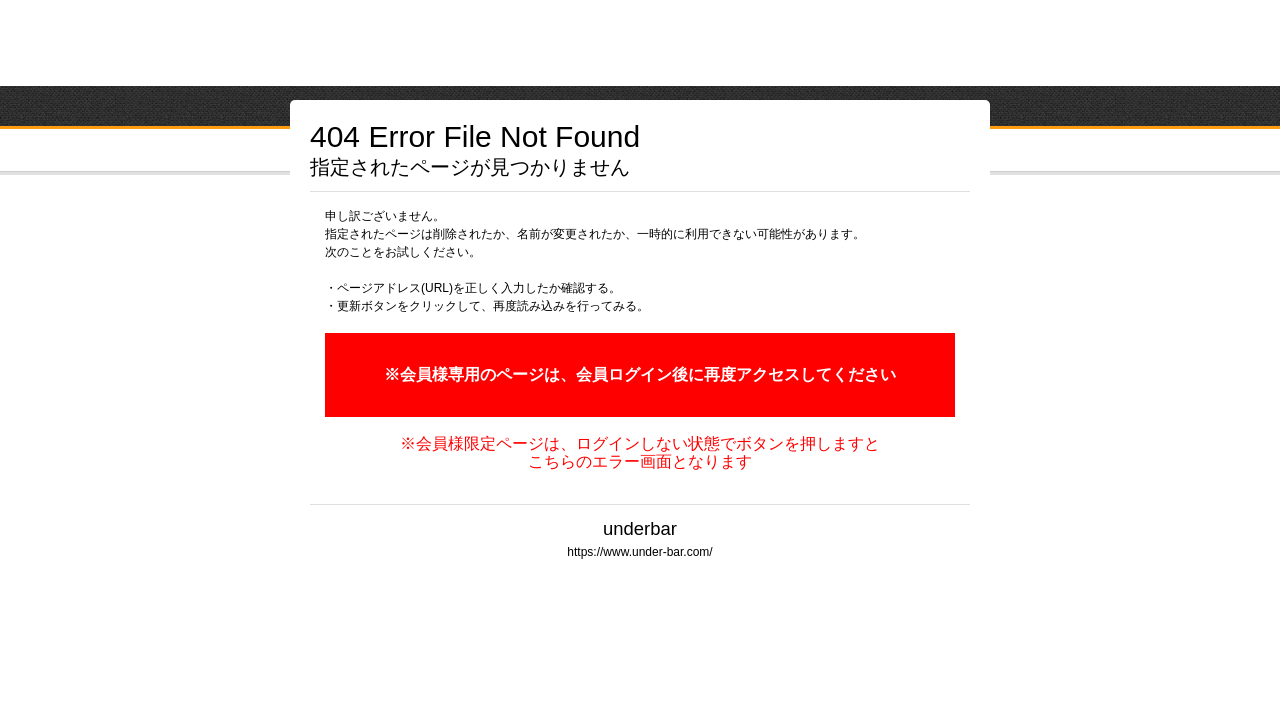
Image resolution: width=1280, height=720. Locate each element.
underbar (640, 528)
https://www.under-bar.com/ (639, 552)
